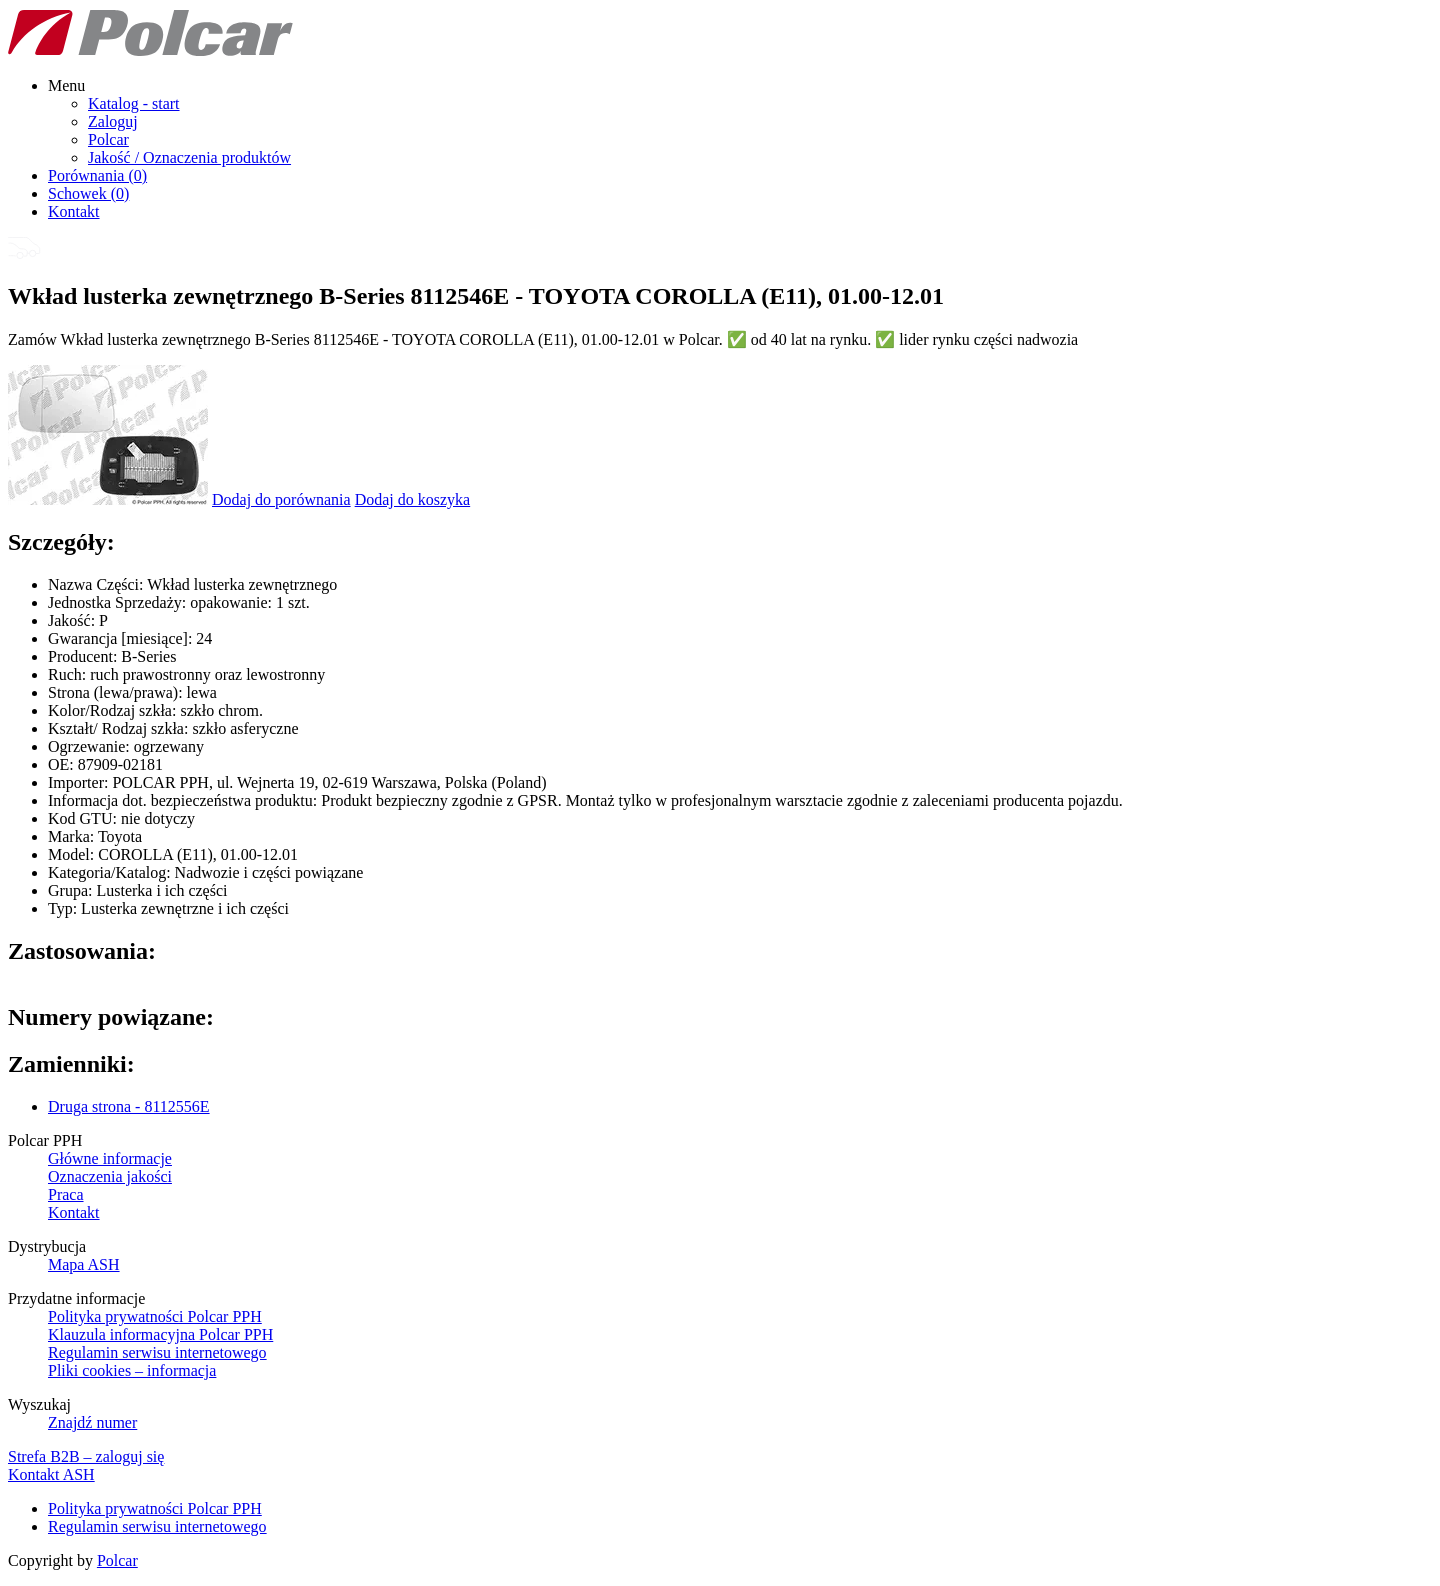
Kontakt (74, 211)
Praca (66, 1194)
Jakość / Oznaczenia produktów (189, 157)
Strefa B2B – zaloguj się (86, 1456)
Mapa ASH (84, 1264)
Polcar (108, 139)
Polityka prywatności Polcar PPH (155, 1316)
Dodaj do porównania (281, 499)
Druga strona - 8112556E (129, 1106)
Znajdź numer (92, 1422)
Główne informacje (110, 1158)
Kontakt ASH (51, 1474)
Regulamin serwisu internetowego (157, 1352)
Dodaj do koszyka (413, 499)
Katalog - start (134, 103)
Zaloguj (113, 121)
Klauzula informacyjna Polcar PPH (160, 1334)
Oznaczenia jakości (110, 1176)
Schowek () (88, 193)
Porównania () (97, 175)
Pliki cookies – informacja (132, 1370)
